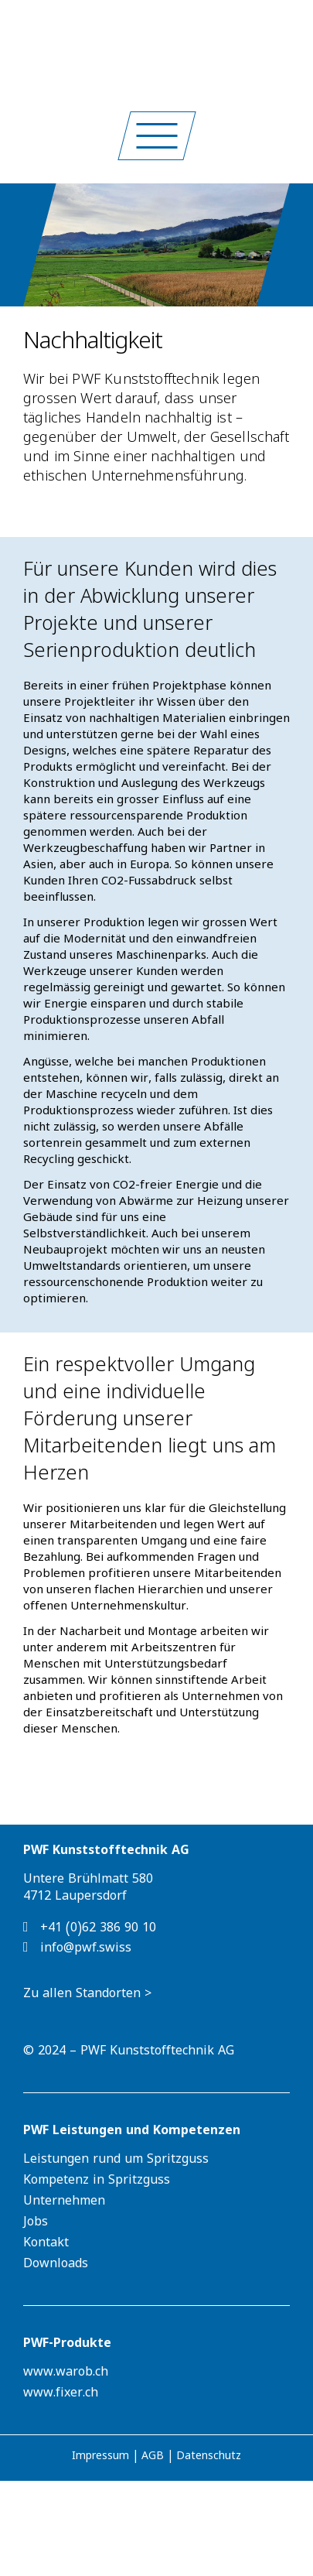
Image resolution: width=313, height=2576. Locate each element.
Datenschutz (208, 2458)
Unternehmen (64, 2203)
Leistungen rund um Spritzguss (116, 2161)
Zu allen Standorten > (87, 1995)
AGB (152, 2458)
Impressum (100, 2458)
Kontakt (46, 2244)
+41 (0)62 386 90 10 (89, 1928)
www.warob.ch (65, 2374)
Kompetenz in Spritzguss (96, 2182)
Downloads (55, 2265)
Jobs (35, 2223)
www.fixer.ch (60, 2394)
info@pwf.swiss (77, 1948)
